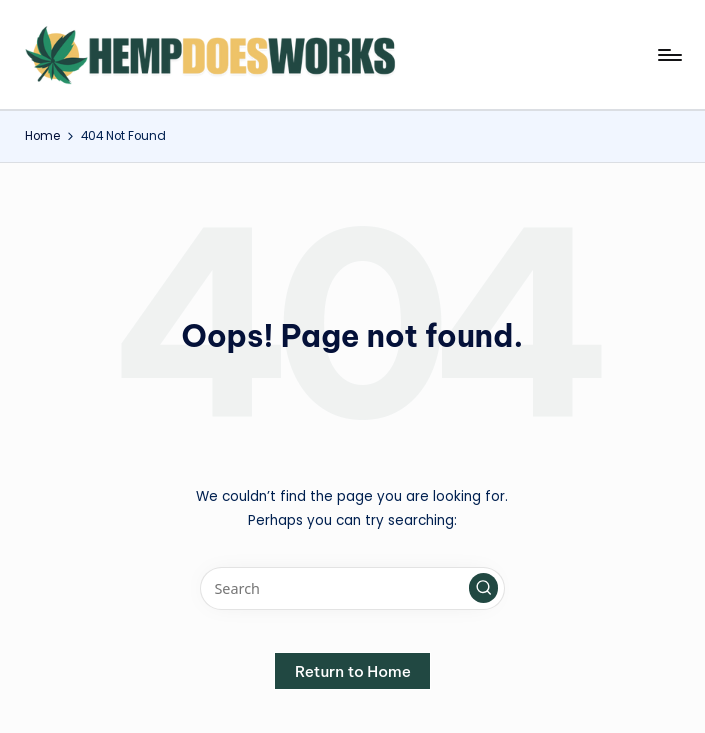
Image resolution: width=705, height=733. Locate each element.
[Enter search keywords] (352, 588)
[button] (484, 588)
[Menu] (668, 55)
